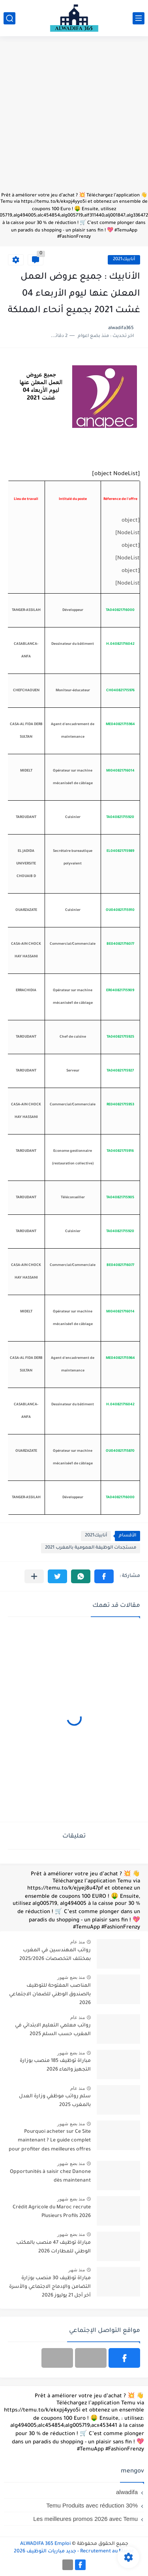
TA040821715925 (120, 1037)
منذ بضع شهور (71, 1977)
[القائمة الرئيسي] (138, 18)
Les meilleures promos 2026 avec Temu (85, 2518)
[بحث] (9, 18)
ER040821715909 (120, 991)
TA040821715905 (120, 1198)
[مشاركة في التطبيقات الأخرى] (34, 1576)
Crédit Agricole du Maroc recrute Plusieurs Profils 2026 (52, 2212)
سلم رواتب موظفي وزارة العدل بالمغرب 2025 (55, 2101)
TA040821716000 (120, 611)
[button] (104, 1576)
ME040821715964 (120, 725)
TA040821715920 (120, 818)
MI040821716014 (120, 771)
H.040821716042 (120, 644)
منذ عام (77, 1942)
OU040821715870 (120, 1451)
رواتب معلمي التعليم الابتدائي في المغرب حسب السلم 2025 (53, 2030)
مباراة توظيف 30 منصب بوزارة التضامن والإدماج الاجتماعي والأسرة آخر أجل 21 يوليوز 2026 (50, 2287)
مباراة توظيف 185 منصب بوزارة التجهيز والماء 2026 (55, 2065)
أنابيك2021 (124, 259)
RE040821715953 (120, 1105)
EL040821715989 (120, 851)
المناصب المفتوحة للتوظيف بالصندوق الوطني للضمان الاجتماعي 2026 (50, 1994)
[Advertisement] (74, 118)
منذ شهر (76, 2270)
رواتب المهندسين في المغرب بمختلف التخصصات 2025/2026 (55, 1955)
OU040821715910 (120, 910)
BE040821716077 (120, 944)
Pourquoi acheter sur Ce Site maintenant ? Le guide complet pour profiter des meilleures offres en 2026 (50, 2142)
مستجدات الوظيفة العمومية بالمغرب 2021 (90, 1548)
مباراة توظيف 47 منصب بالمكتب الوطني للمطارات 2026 (53, 2247)
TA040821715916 (120, 1151)
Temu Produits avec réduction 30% (92, 2505)
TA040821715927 (120, 1071)
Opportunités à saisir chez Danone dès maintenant (50, 2176)
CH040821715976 (120, 691)
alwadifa (127, 2492)
